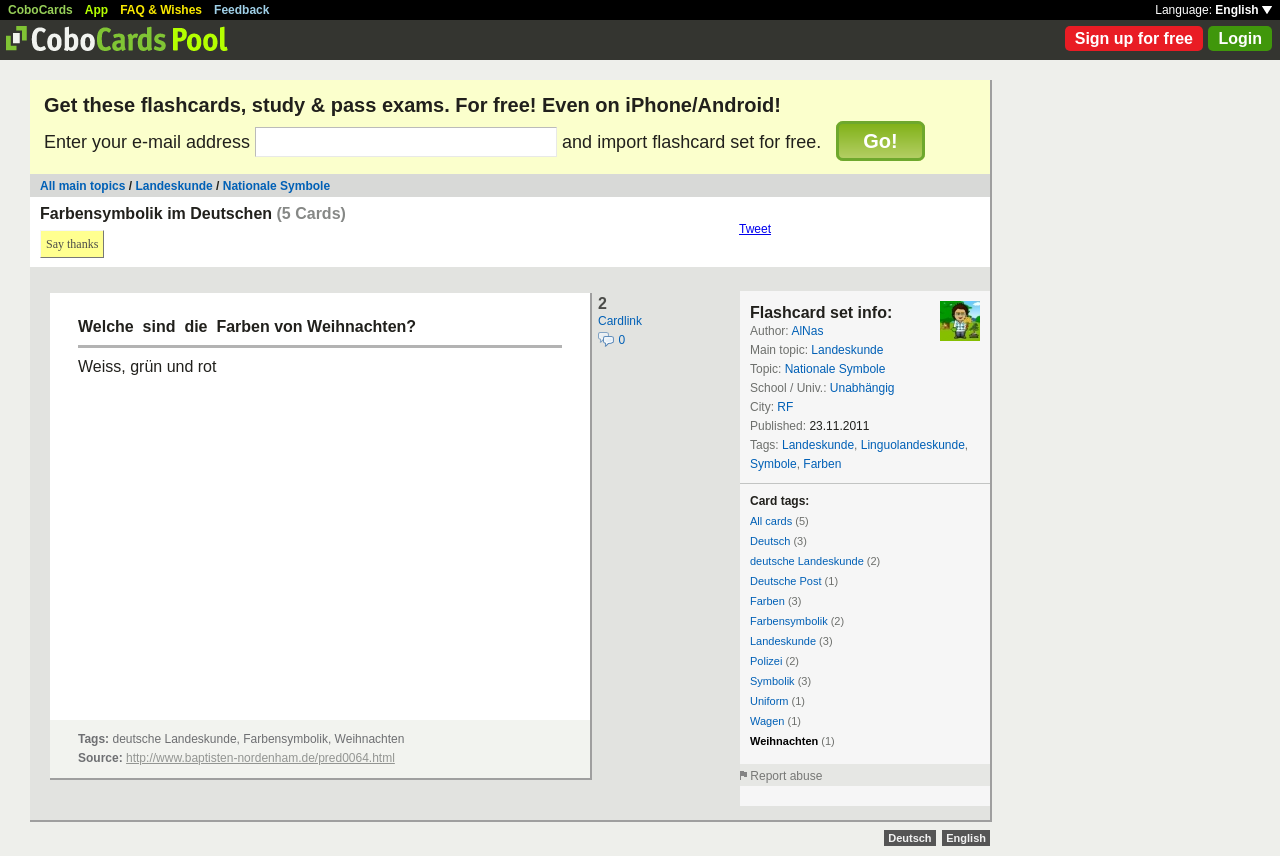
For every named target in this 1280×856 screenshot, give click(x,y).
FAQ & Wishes (161, 10)
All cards (771, 521)
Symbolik (772, 681)
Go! (880, 141)
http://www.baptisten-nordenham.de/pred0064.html (260, 758)
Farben (822, 464)
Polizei (766, 661)
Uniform (769, 701)
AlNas (807, 331)
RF (785, 407)
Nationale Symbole (276, 186)
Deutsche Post (786, 581)
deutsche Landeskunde (807, 561)
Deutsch (770, 541)
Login (1240, 38)
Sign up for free (1134, 38)
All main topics (82, 186)
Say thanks (72, 244)
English (1243, 10)
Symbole (773, 464)
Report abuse (786, 776)
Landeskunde (173, 186)
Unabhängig (862, 388)
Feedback (241, 10)
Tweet (755, 229)
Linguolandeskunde (913, 445)
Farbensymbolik (789, 621)
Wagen (767, 721)
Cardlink (620, 321)
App (96, 10)
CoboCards (40, 10)
